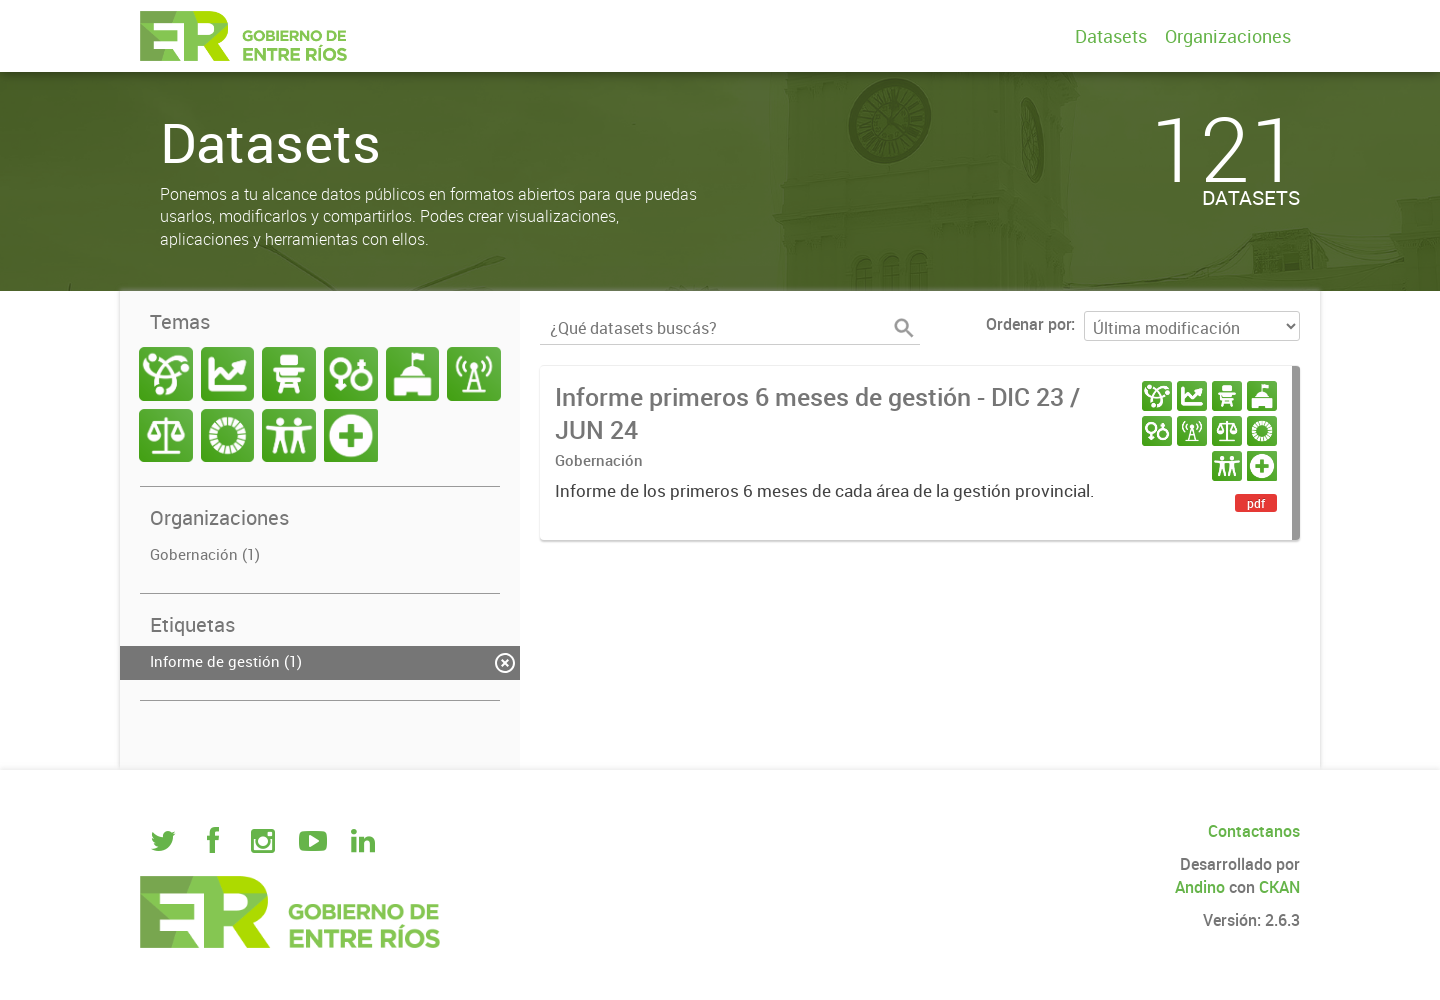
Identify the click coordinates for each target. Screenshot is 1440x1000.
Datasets (1111, 36)
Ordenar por (1028, 324)
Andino (1200, 887)
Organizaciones (1228, 36)
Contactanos (1254, 831)
